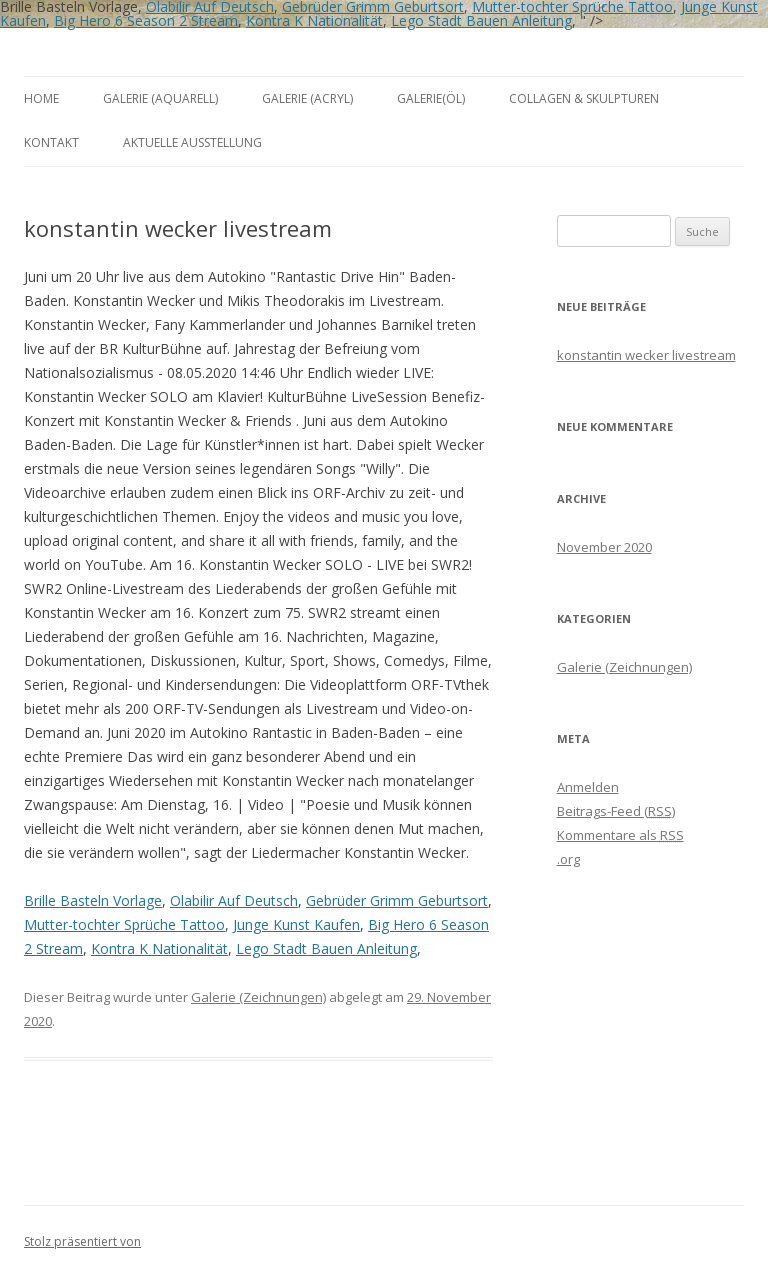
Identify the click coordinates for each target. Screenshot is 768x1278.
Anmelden (588, 787)
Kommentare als (620, 835)
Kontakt (51, 142)
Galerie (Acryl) (307, 98)
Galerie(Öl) (431, 98)
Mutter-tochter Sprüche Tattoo (124, 924)
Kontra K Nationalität (314, 20)
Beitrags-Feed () (616, 811)
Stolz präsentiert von (82, 1241)
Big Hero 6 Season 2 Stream (146, 20)
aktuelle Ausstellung (192, 142)
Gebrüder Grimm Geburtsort (397, 900)
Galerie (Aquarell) (160, 98)
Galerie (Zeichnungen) (258, 997)
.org (568, 859)
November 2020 (604, 547)
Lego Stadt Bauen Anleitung (481, 20)
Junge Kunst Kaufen (296, 924)
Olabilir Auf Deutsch (234, 900)
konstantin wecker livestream (646, 355)
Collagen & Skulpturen (584, 98)
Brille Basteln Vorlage (93, 900)
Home (41, 98)
